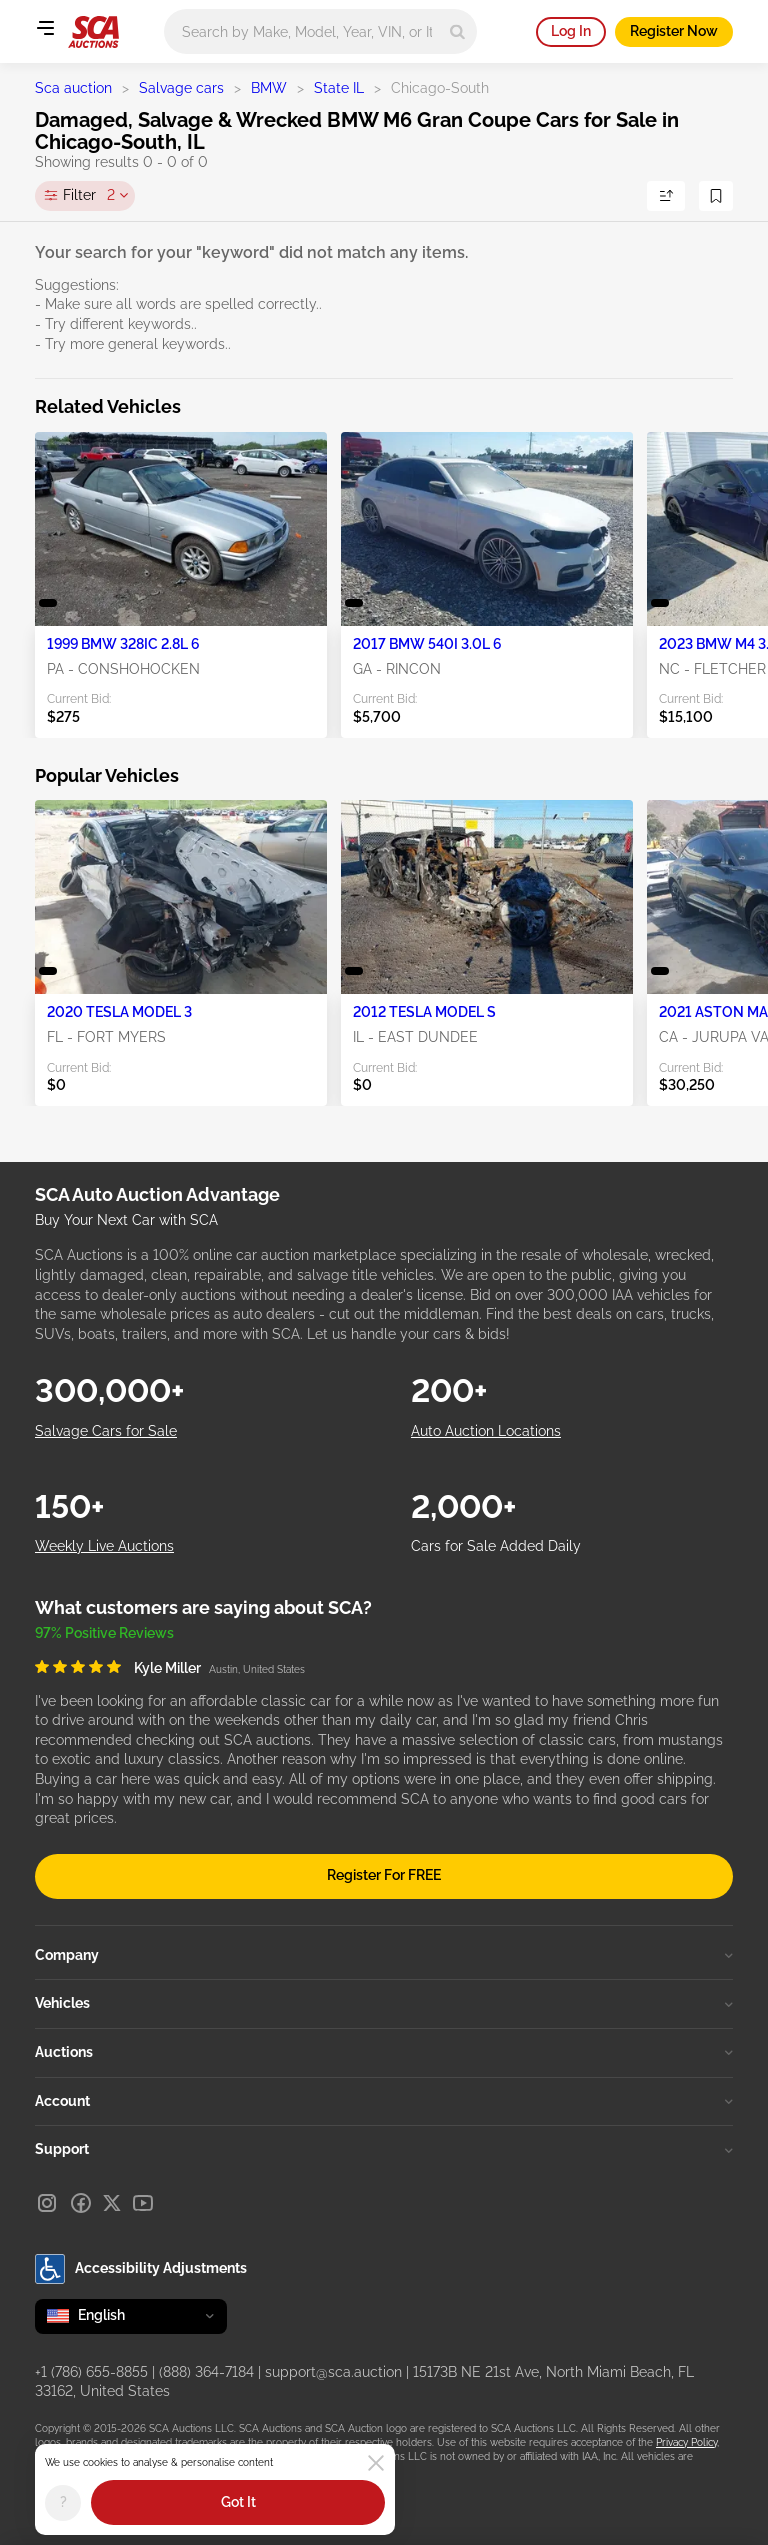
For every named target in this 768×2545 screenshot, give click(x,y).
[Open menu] (45, 28)
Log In (571, 31)
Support (384, 2149)
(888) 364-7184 (206, 2372)
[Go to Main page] (93, 32)
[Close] (376, 2463)
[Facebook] (81, 2203)
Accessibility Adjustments (141, 2269)
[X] (112, 2203)
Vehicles (384, 2003)
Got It (238, 2502)
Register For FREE (384, 1875)
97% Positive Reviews (104, 1633)
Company (384, 1955)
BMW (269, 88)
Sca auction (73, 88)
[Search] (457, 31)
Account (384, 2101)
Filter (89, 196)
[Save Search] (716, 196)
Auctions (384, 2052)
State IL (339, 88)
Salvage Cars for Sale (106, 1431)
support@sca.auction (333, 2372)
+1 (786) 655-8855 (91, 2372)
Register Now (674, 31)
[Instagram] (47, 2203)
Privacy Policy (686, 2442)
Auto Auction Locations (486, 1431)
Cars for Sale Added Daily (496, 1546)
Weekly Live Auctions (104, 1546)
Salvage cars (181, 88)
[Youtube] (143, 2203)
